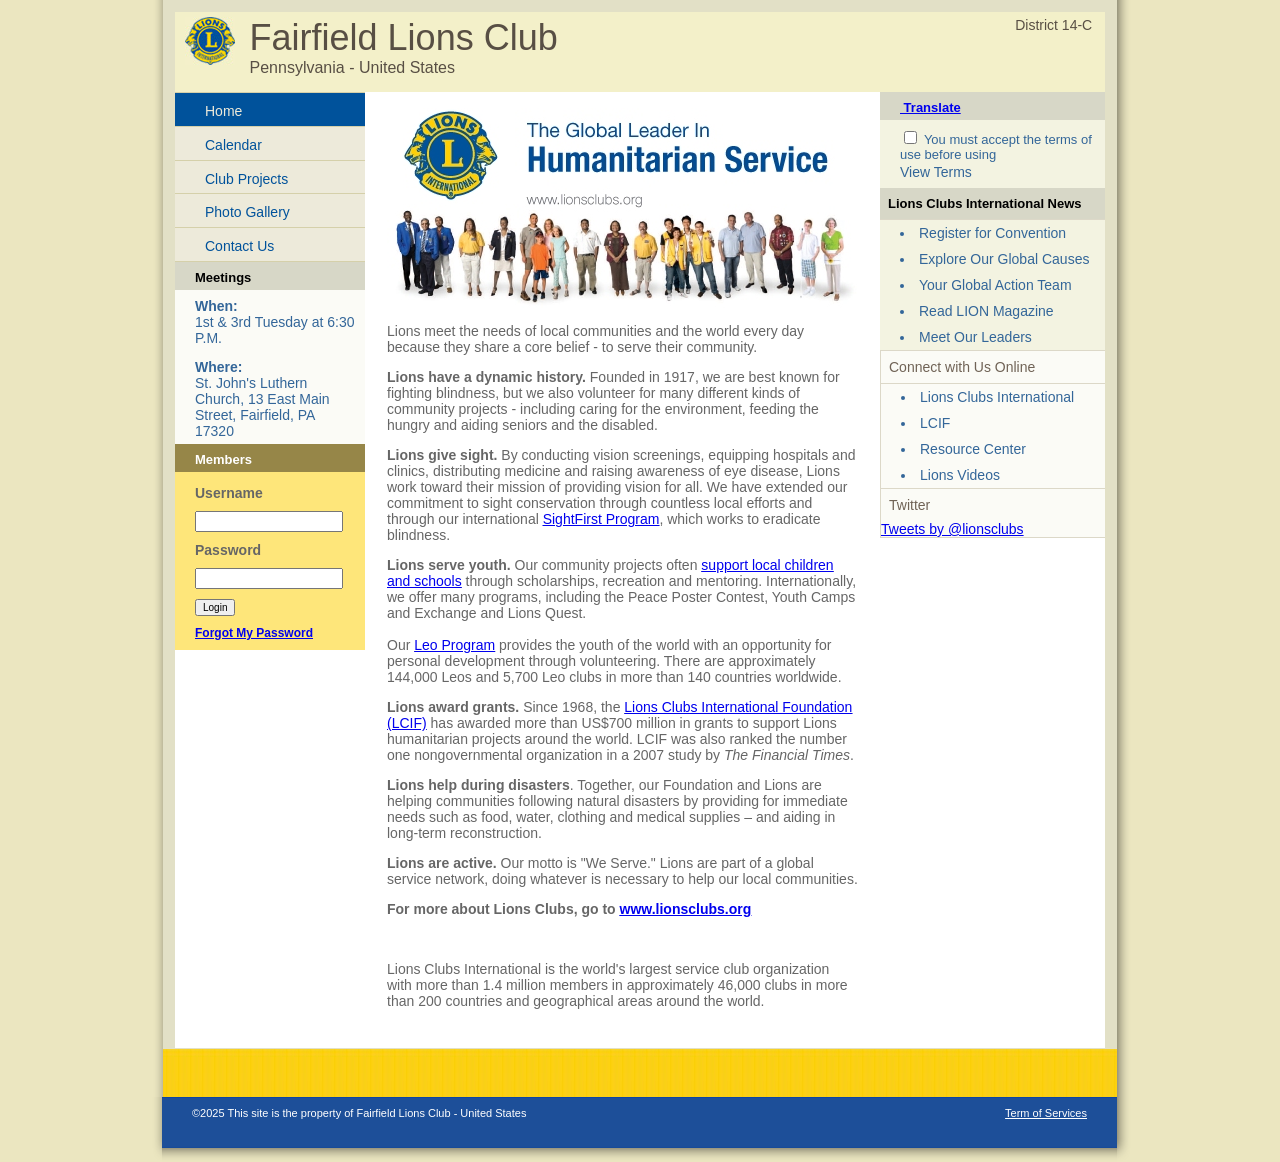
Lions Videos (960, 475)
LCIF (935, 423)
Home (223, 111)
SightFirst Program (601, 519)
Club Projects (246, 179)
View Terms (936, 172)
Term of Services (1046, 1113)
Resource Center (973, 449)
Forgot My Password (254, 633)
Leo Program (454, 645)
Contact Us (239, 246)
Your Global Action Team (995, 285)
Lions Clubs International (997, 397)
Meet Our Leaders (975, 337)
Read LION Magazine (986, 311)
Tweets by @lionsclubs (952, 529)
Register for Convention (992, 233)
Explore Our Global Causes (1004, 259)
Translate (930, 107)
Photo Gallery (247, 212)
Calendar (233, 145)
